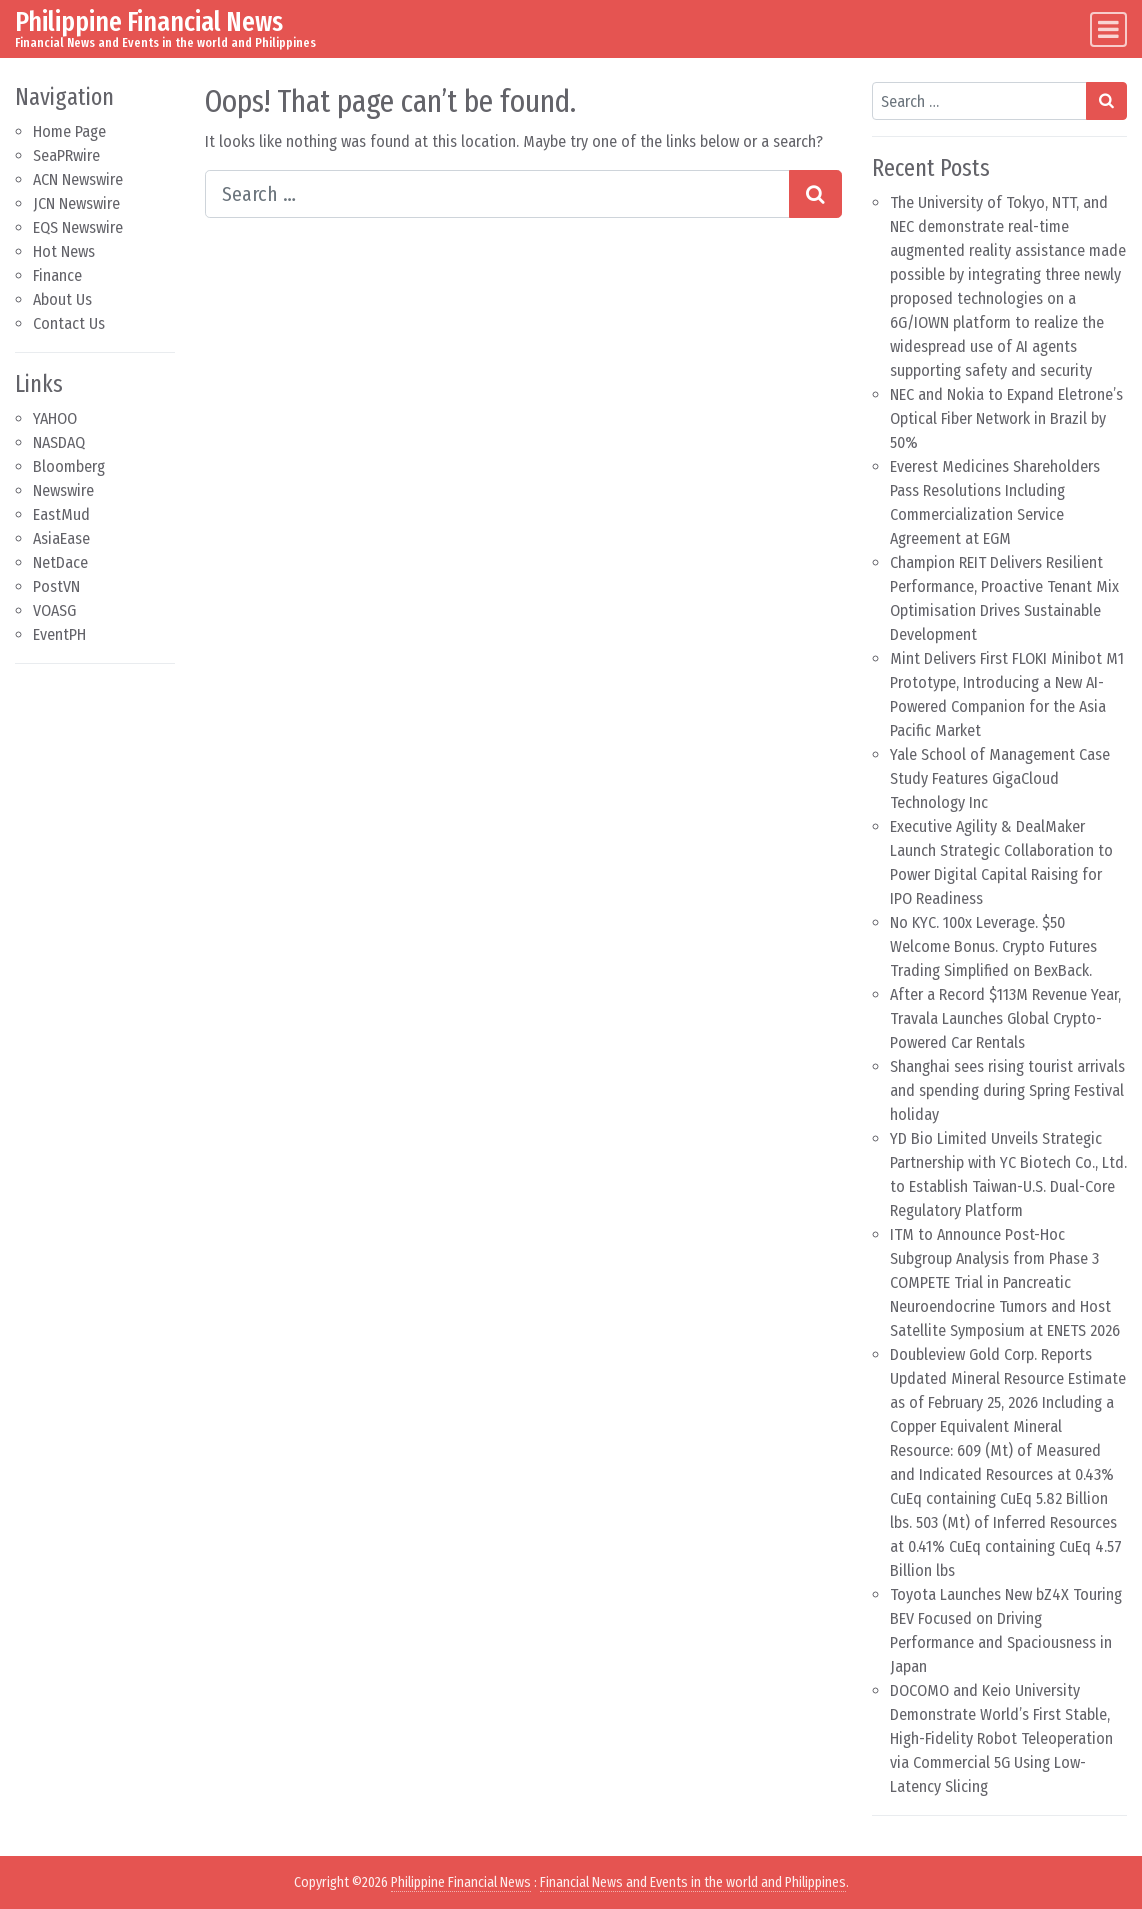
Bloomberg (69, 466)
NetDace (60, 562)
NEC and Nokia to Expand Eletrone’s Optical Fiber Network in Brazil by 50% (1006, 418)
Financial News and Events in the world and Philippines (693, 1882)
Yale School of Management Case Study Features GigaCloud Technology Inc (1000, 778)
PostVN (56, 586)
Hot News (64, 251)
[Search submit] (815, 194)
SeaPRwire (66, 155)
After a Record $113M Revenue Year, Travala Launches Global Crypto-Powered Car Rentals (1005, 1018)
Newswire (63, 490)
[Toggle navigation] (1108, 29)
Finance (57, 275)
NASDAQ (59, 442)
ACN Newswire (78, 179)
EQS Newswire (78, 227)
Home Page (69, 131)
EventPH (59, 634)
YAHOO (55, 418)
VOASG (54, 610)
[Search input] (497, 194)
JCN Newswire (76, 203)
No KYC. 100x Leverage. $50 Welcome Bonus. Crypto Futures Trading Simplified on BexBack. (993, 946)
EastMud (61, 514)
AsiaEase (61, 538)
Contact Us (69, 323)
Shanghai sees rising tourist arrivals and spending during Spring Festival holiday (1007, 1090)
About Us (62, 299)
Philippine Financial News (149, 21)
